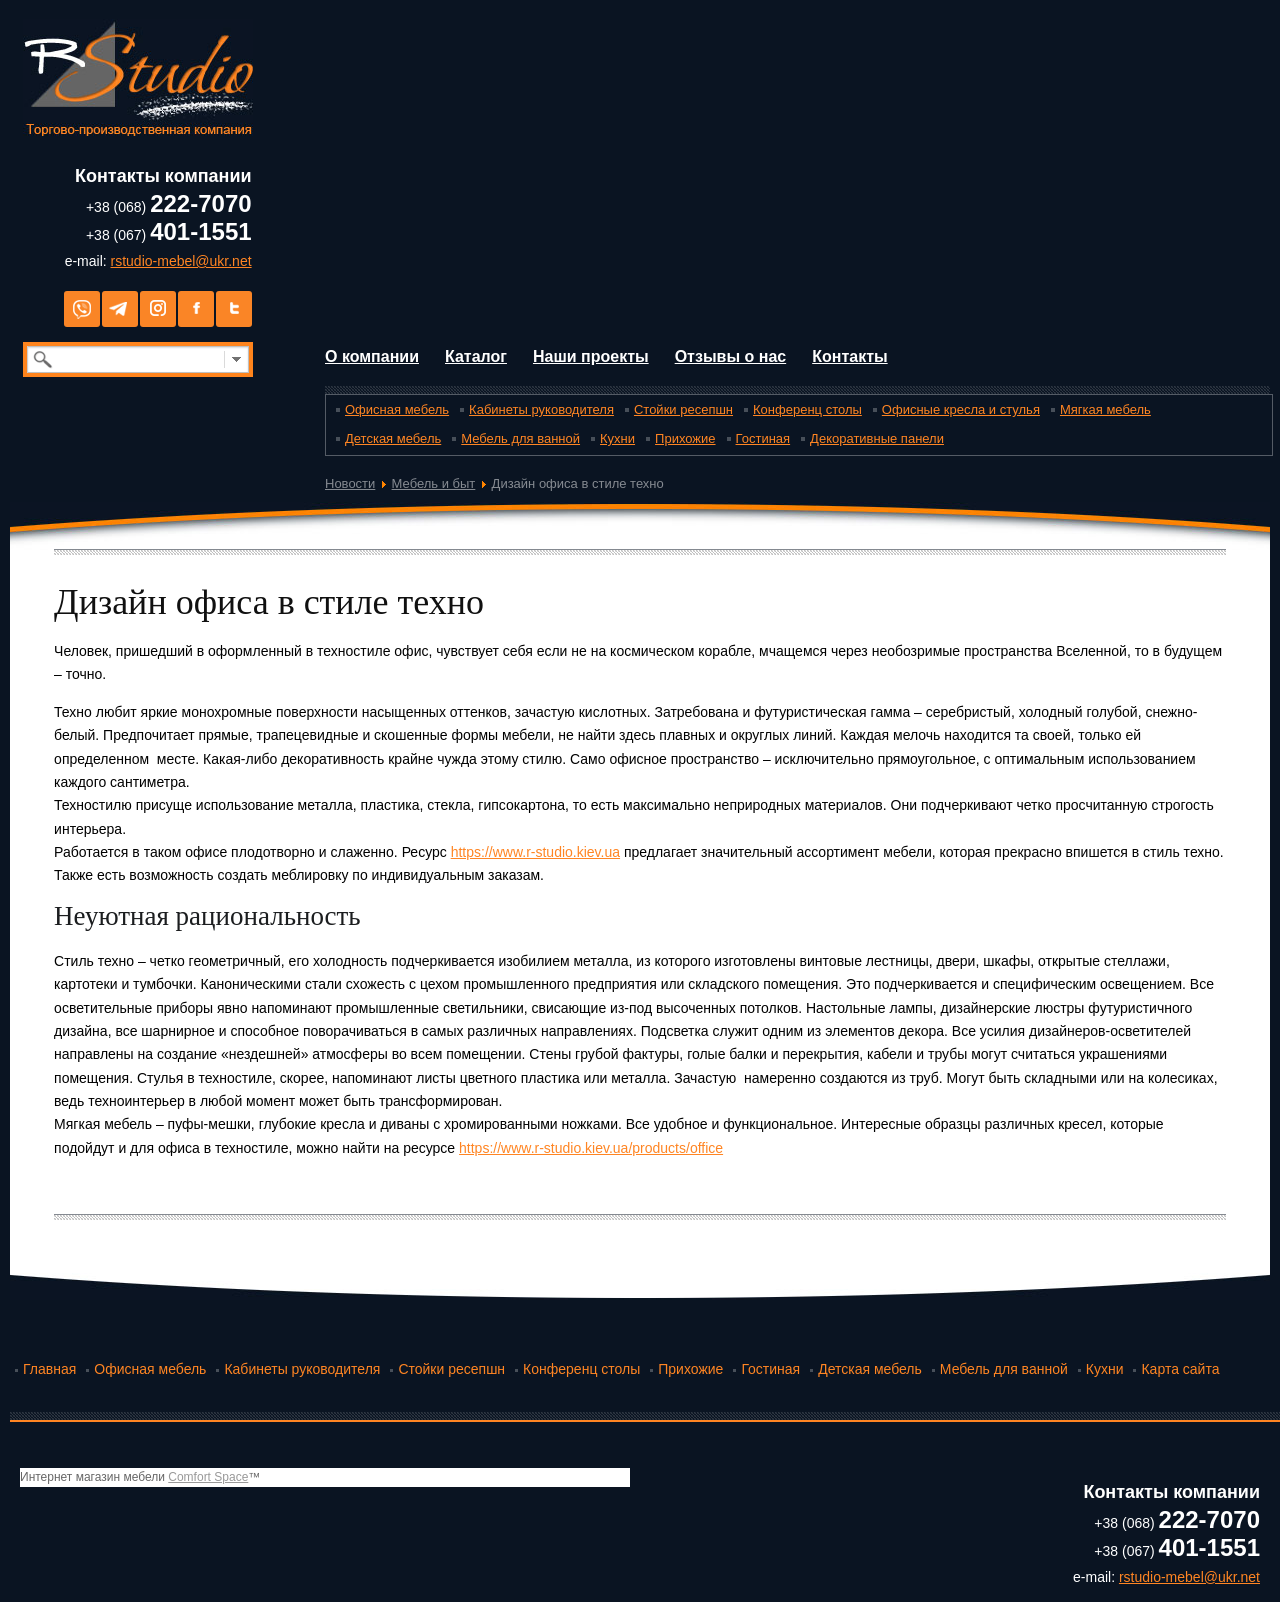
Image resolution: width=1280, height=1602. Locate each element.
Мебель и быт (434, 483)
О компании (372, 356)
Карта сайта (1180, 1369)
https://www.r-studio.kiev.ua (535, 852)
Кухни (617, 438)
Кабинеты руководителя (541, 409)
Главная (49, 1369)
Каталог (476, 356)
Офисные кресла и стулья (961, 409)
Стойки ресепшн (683, 409)
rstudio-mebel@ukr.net (181, 261)
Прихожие (685, 438)
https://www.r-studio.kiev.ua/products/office (591, 1148)
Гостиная (763, 438)
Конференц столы (807, 409)
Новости (350, 483)
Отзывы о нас (731, 356)
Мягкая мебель (1105, 409)
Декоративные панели (877, 438)
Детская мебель (393, 438)
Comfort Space (208, 1477)
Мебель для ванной (520, 438)
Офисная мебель (397, 409)
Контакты (849, 356)
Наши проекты (591, 356)
